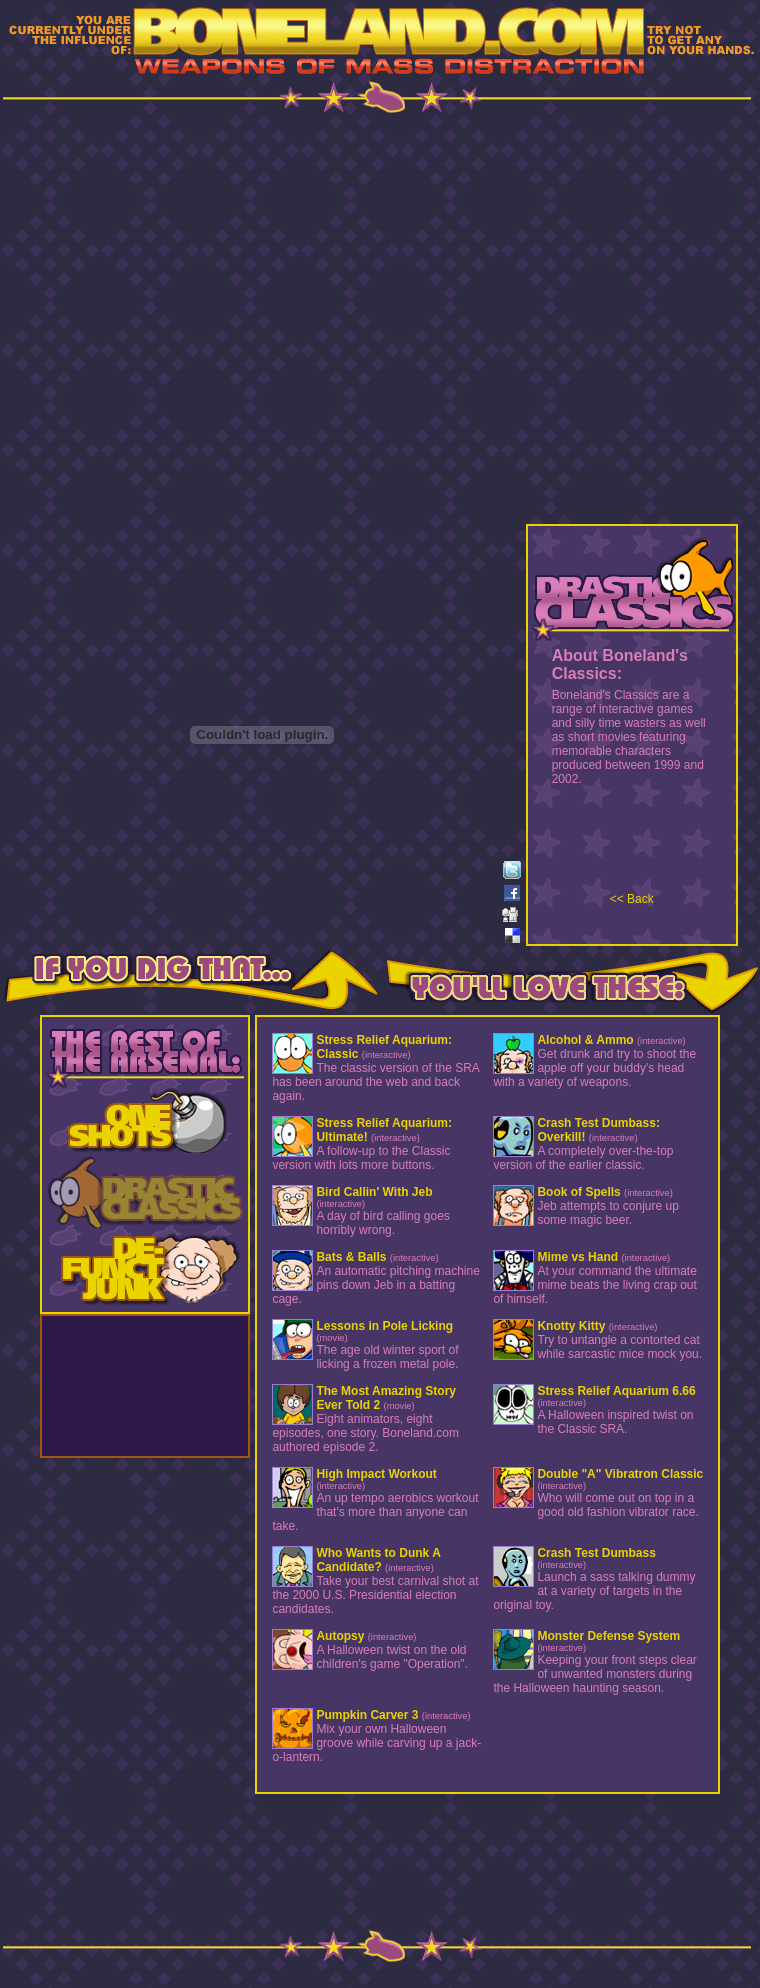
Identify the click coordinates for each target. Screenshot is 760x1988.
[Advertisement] (380, 321)
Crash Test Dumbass (596, 1553)
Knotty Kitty (571, 1326)
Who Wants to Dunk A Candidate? (378, 1560)
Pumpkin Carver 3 (367, 1715)
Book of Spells (578, 1192)
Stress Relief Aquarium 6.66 (616, 1391)
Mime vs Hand (577, 1257)
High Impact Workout (376, 1474)
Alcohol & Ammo (585, 1040)
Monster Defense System (608, 1636)
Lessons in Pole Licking (384, 1326)
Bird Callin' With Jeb (374, 1192)
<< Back (632, 899)
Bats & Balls (351, 1257)
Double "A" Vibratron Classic (620, 1474)
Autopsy (340, 1636)
